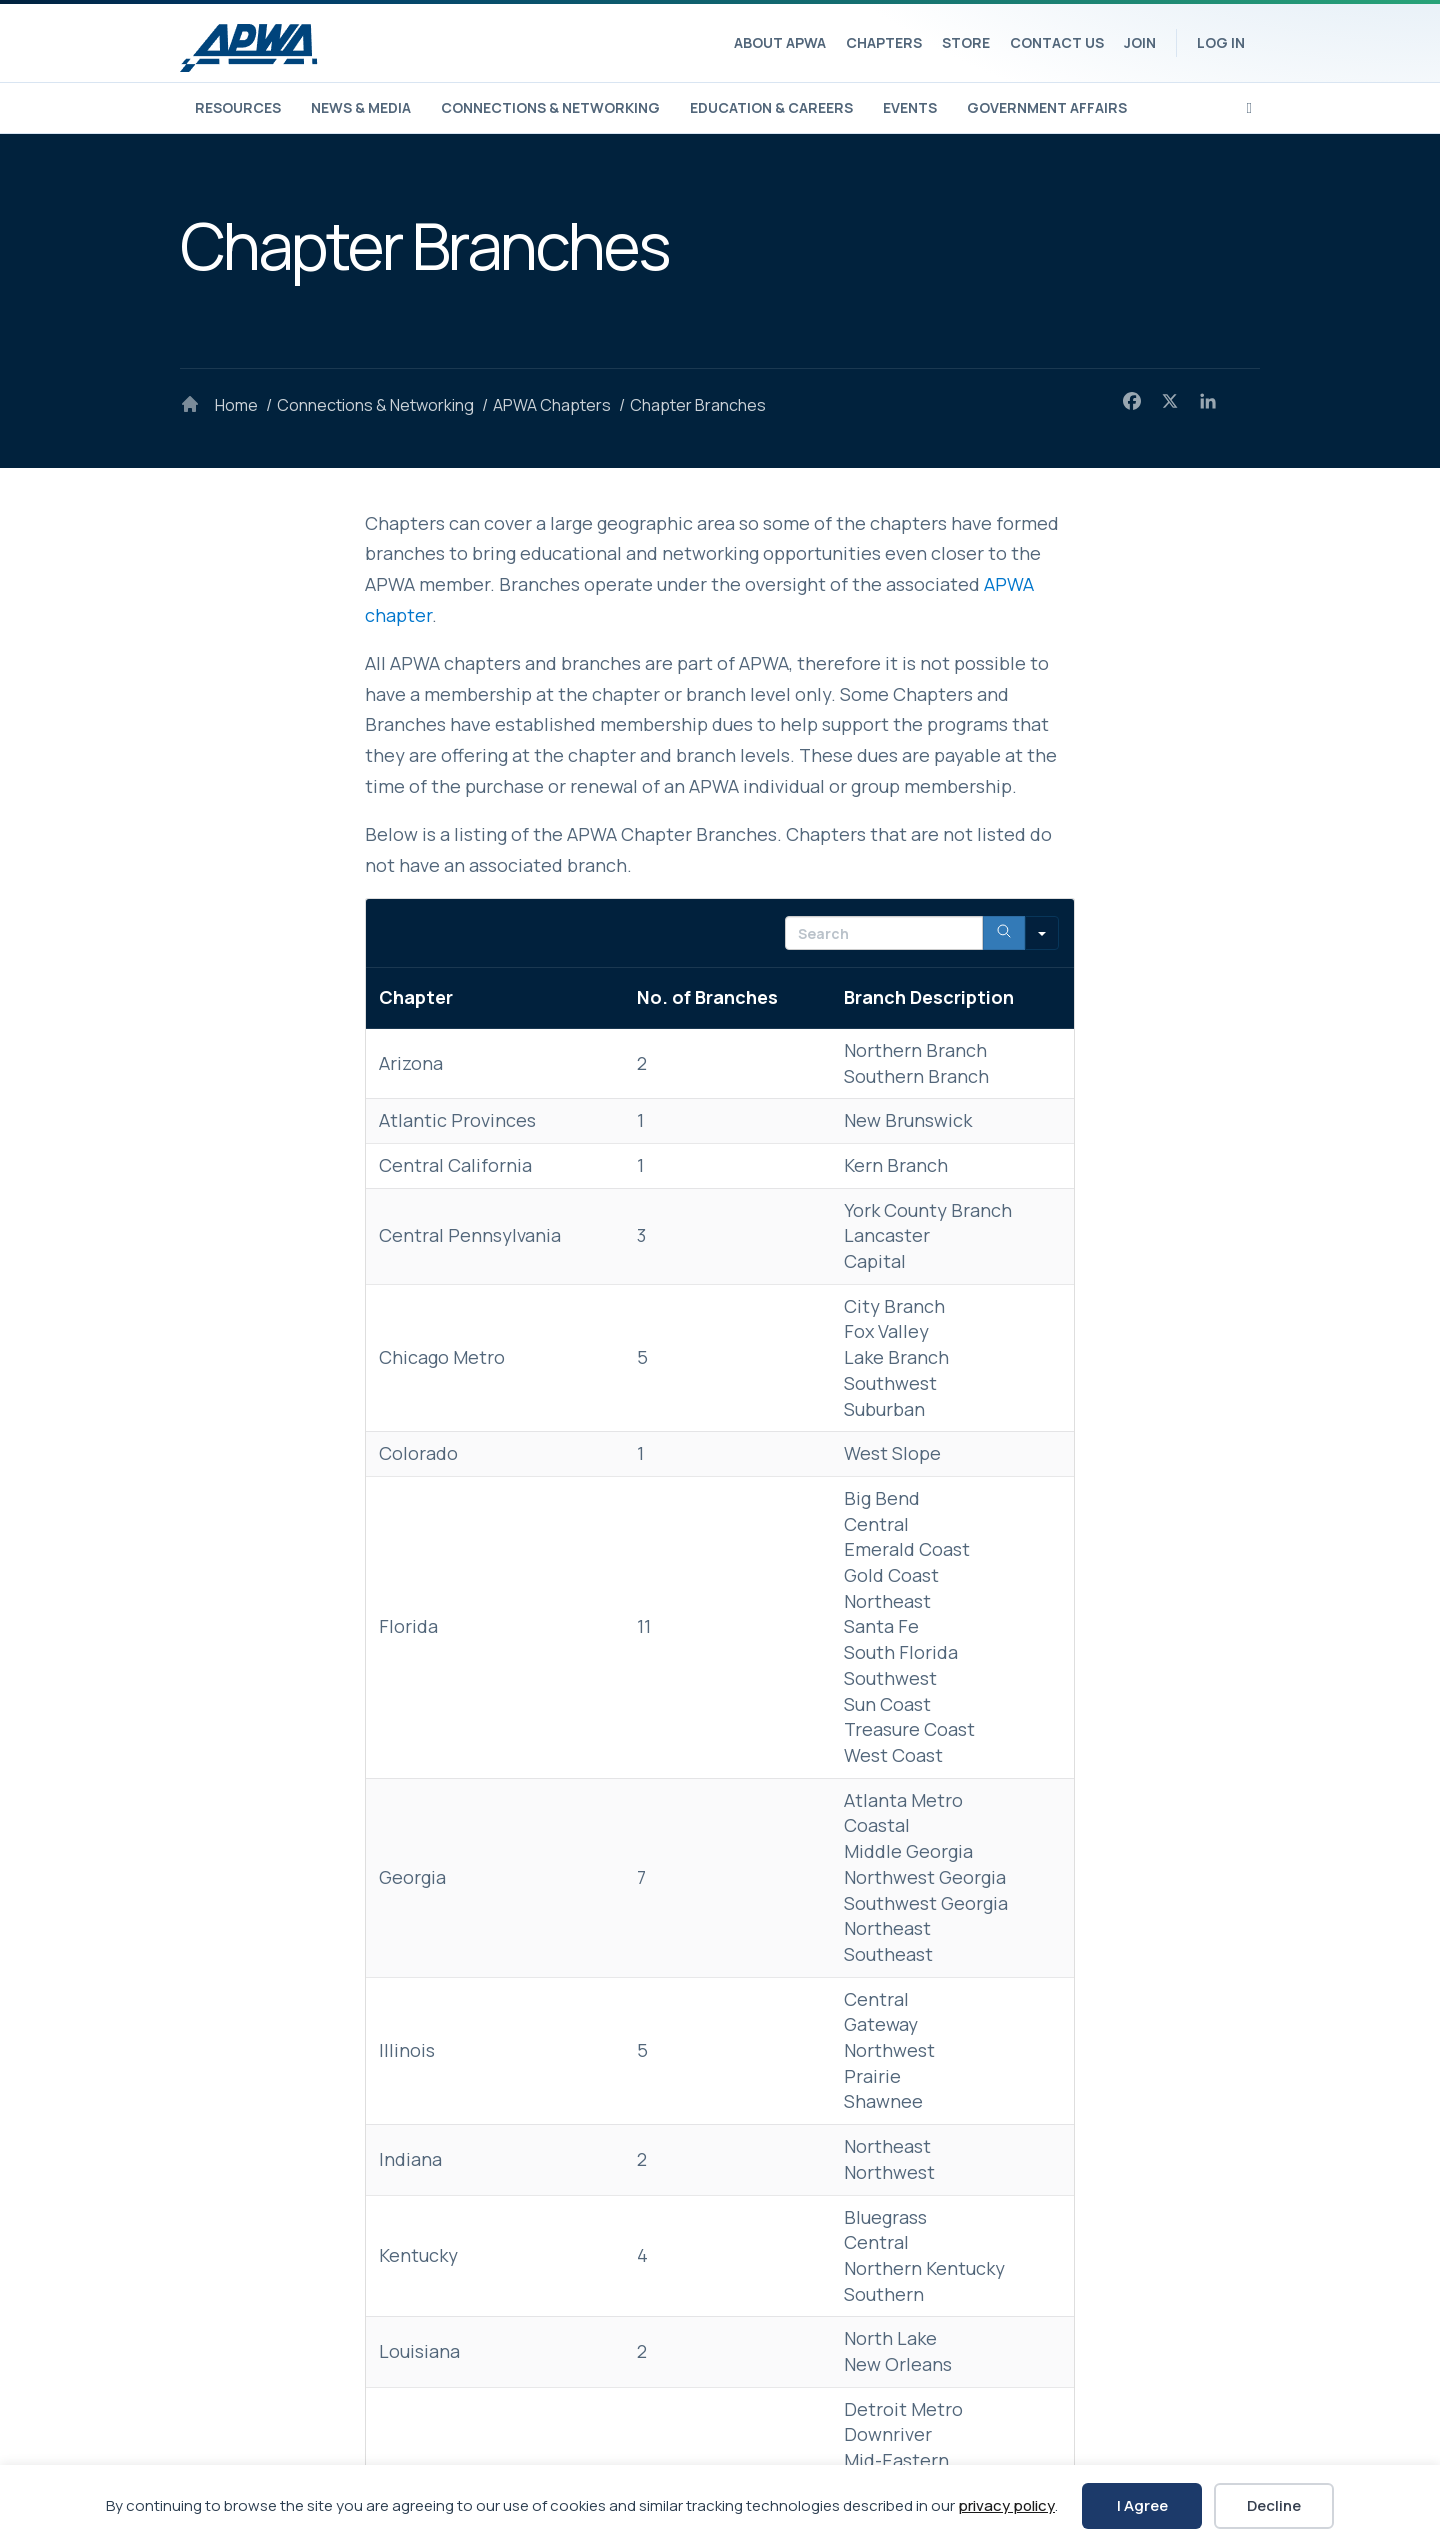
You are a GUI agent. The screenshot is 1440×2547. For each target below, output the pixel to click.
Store (966, 42)
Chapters (884, 42)
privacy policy (1006, 2505)
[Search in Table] (884, 933)
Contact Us (1057, 42)
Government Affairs (1047, 107)
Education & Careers (771, 107)
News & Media (361, 107)
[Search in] (1042, 933)
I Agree (1142, 2505)
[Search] (1249, 106)
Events (910, 107)
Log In (1221, 42)
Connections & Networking (550, 107)
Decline (1274, 2505)
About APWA (780, 42)
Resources (238, 107)
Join (1140, 42)
